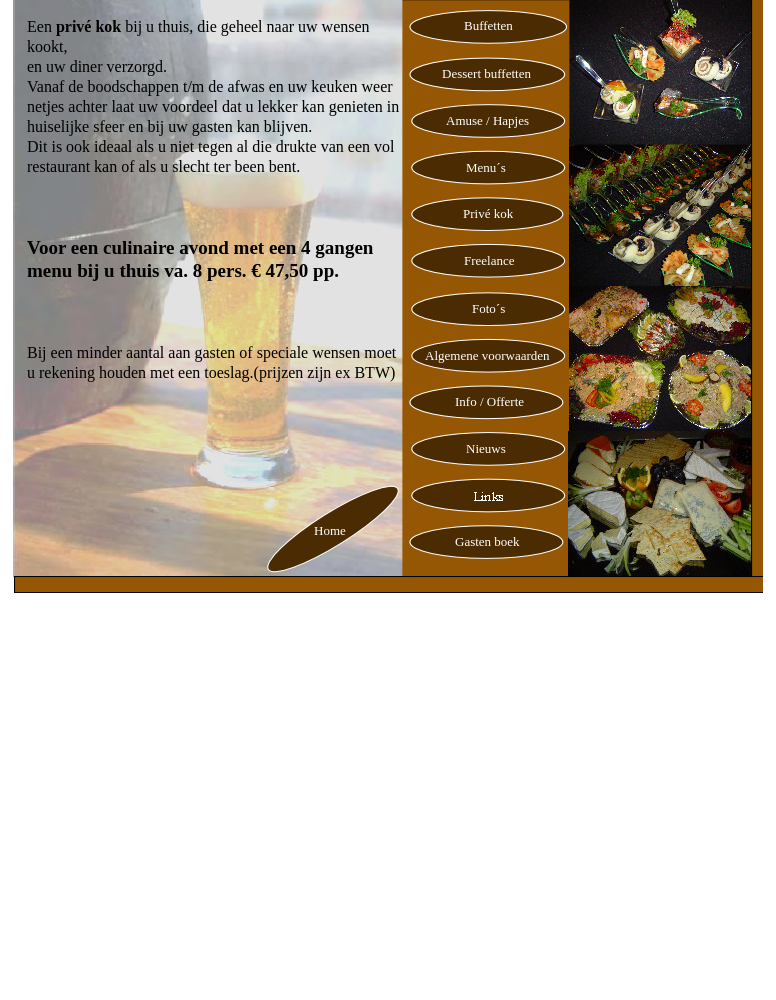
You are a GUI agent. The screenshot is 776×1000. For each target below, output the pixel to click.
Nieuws (486, 448)
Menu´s (486, 167)
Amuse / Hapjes (487, 120)
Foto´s (488, 308)
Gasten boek (487, 541)
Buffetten (488, 25)
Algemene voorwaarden (487, 355)
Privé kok (488, 213)
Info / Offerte (489, 401)
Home (330, 530)
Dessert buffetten (486, 73)
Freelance (489, 260)
